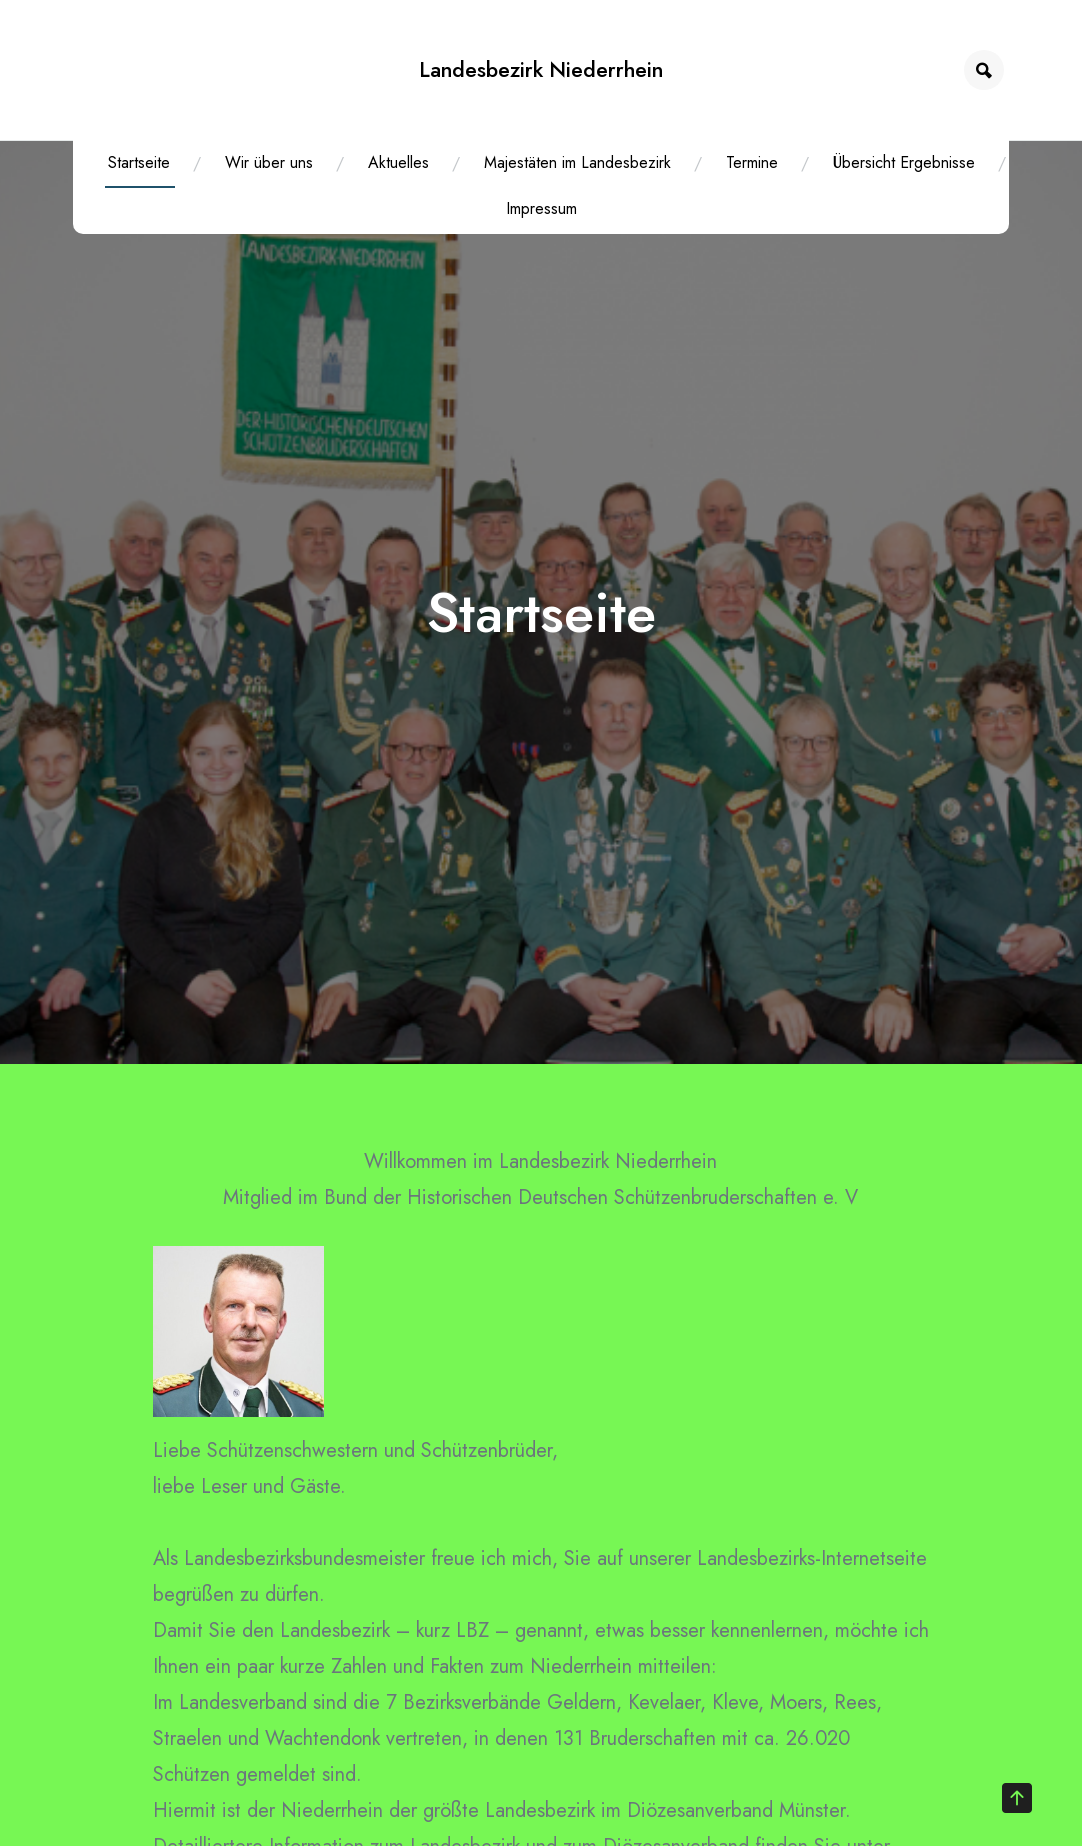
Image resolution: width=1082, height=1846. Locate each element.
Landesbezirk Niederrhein (541, 69)
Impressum (541, 208)
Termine (752, 162)
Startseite (139, 162)
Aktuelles (398, 162)
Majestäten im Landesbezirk (577, 162)
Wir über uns (269, 162)
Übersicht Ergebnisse (904, 162)
